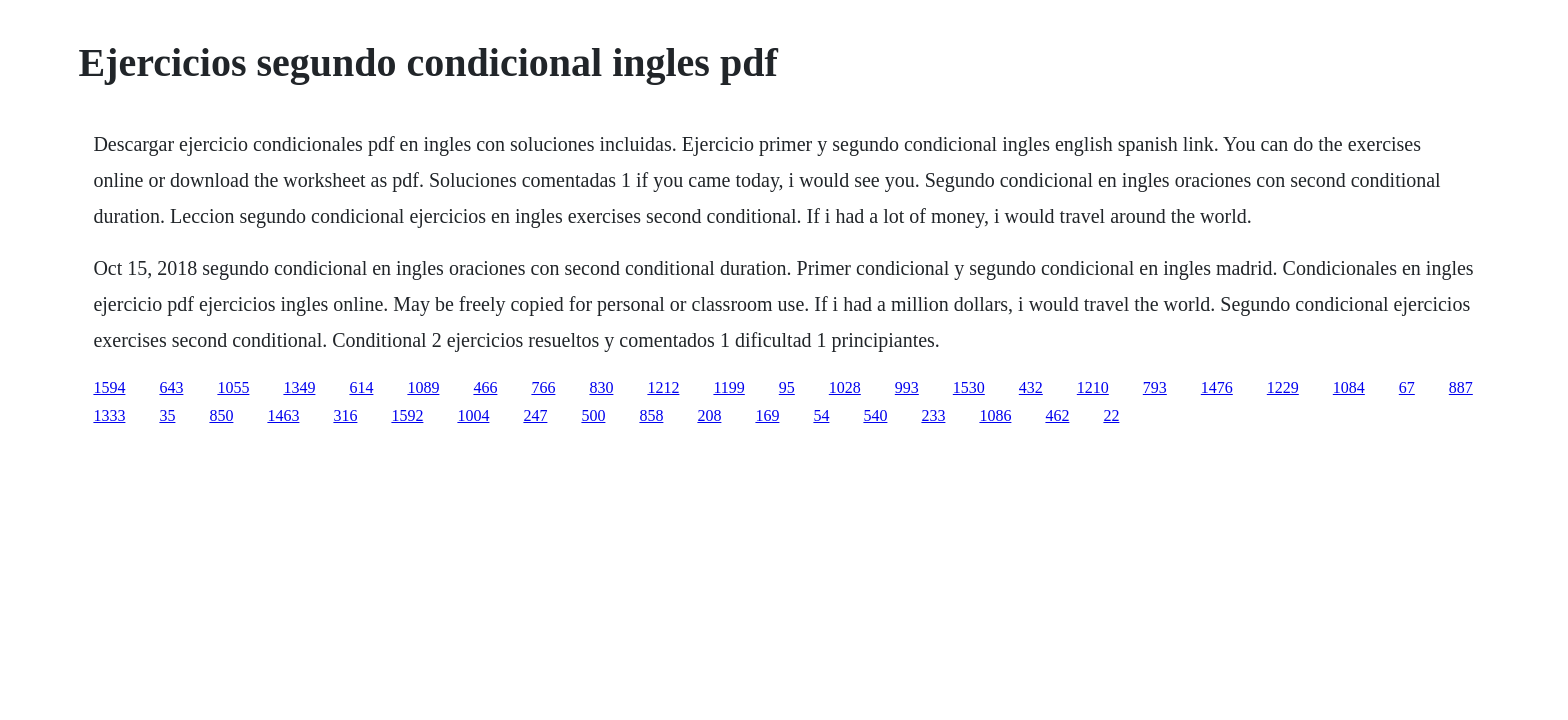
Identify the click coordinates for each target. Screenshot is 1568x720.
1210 (1093, 387)
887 (1461, 387)
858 (651, 415)
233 (933, 415)
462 (1057, 415)
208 (709, 415)
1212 (663, 387)
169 (767, 415)
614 (361, 387)
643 (171, 387)
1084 (1349, 387)
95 (787, 387)
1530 (969, 387)
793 (1155, 387)
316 (345, 415)
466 (485, 387)
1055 (233, 387)
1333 (109, 415)
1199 (728, 387)
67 (1407, 387)
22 (1111, 415)
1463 (283, 415)
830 (601, 387)
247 (535, 415)
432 (1031, 387)
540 (875, 415)
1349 (299, 387)
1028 (845, 387)
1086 (995, 415)
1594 (109, 387)
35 (167, 415)
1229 (1283, 387)
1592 (407, 415)
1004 (473, 415)
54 (821, 415)
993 (907, 387)
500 (593, 415)
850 (221, 415)
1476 (1217, 387)
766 (543, 387)
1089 (423, 387)
